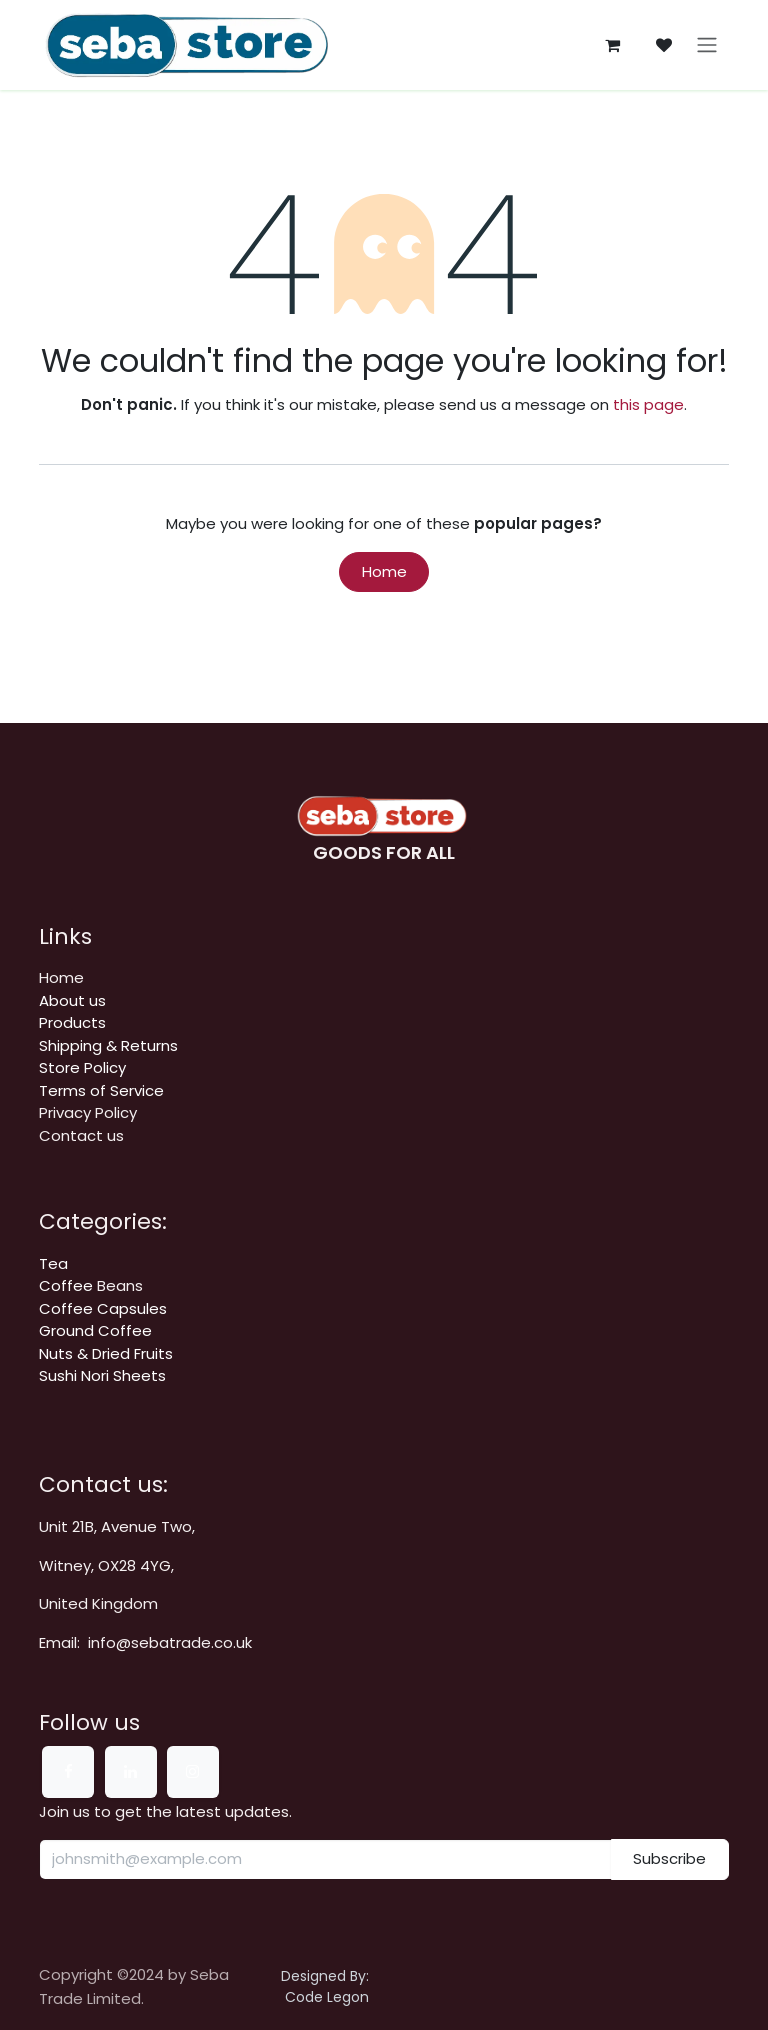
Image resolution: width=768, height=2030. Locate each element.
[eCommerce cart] (612, 45)
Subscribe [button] (669, 1858)
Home (384, 571)
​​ (108, 1045)
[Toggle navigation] (707, 45)
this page (648, 404)
